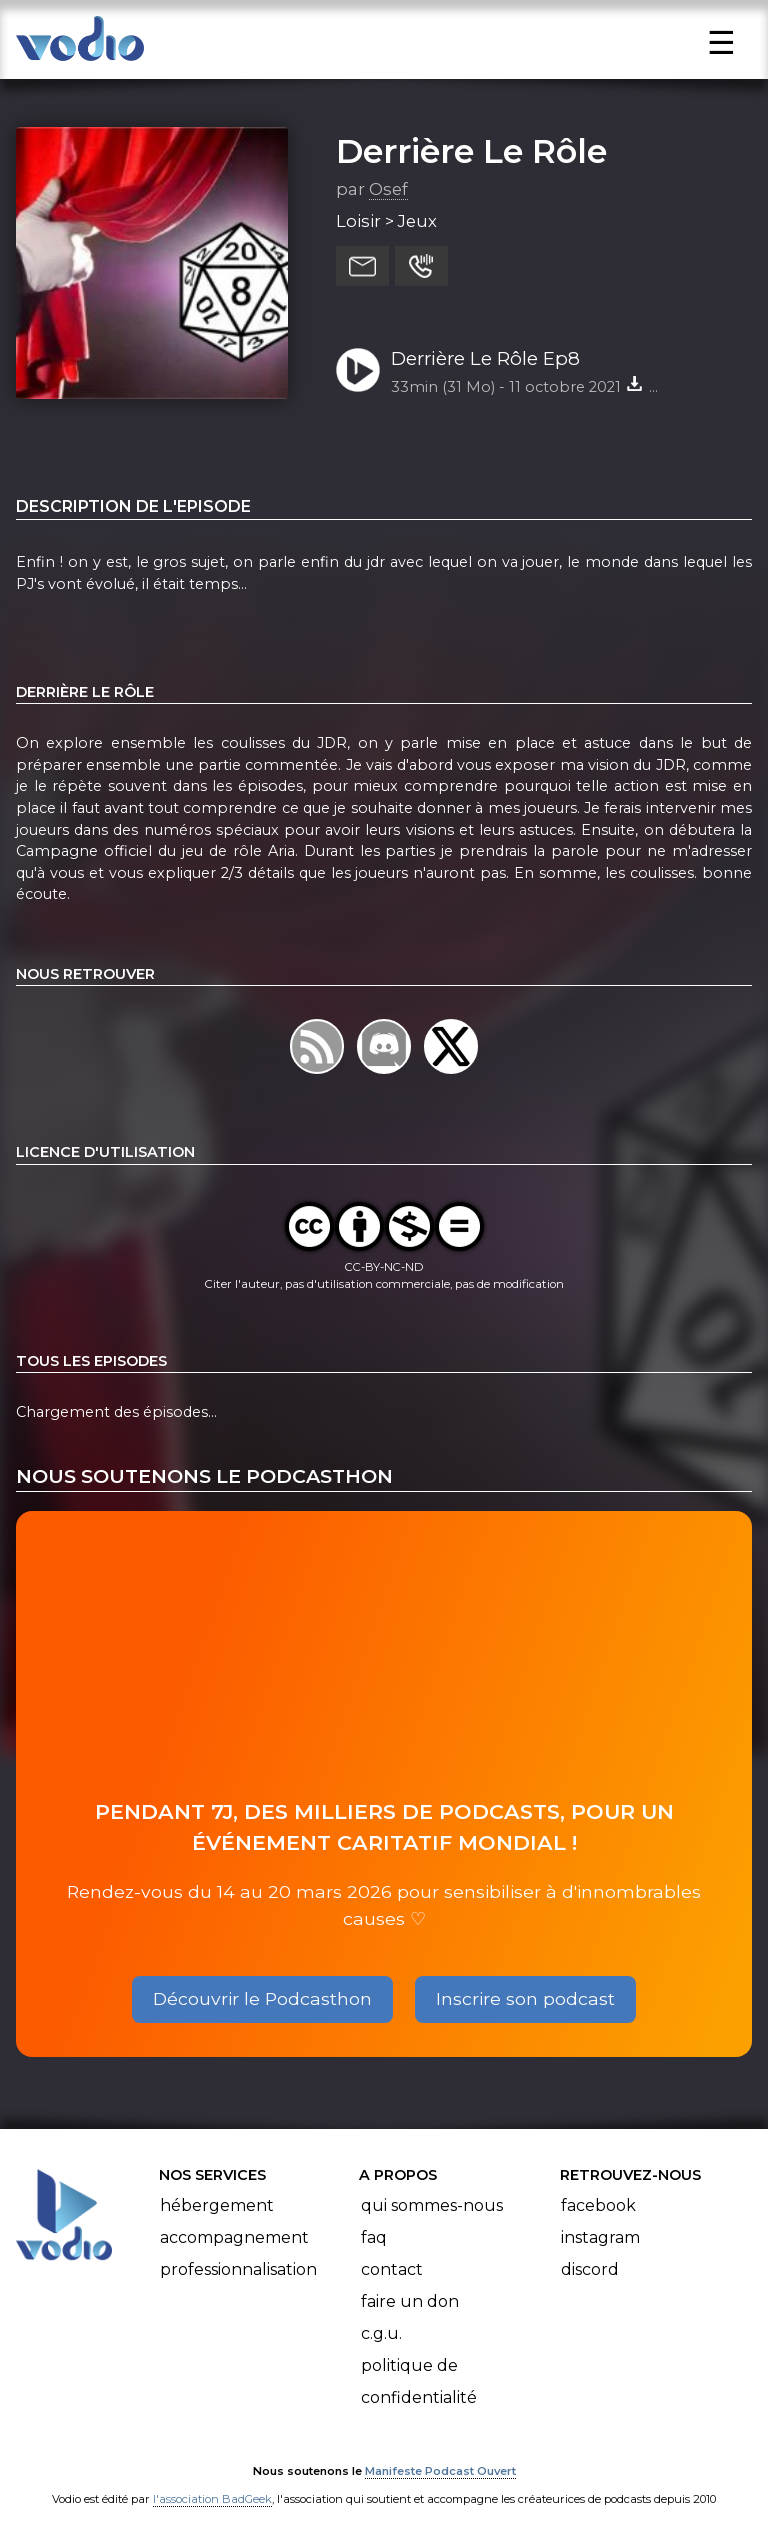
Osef (388, 189)
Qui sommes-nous (432, 2205)
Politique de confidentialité (419, 2381)
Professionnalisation (238, 2269)
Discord (590, 2269)
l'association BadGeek (212, 2499)
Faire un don (410, 2301)
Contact (392, 2269)
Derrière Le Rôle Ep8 (485, 358)
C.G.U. (381, 2333)
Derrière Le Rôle (471, 151)
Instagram (600, 2237)
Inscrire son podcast (525, 1998)
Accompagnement (234, 2237)
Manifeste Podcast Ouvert (440, 2471)
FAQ (374, 2237)
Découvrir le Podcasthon (262, 1998)
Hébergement (217, 2205)
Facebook (598, 2205)
